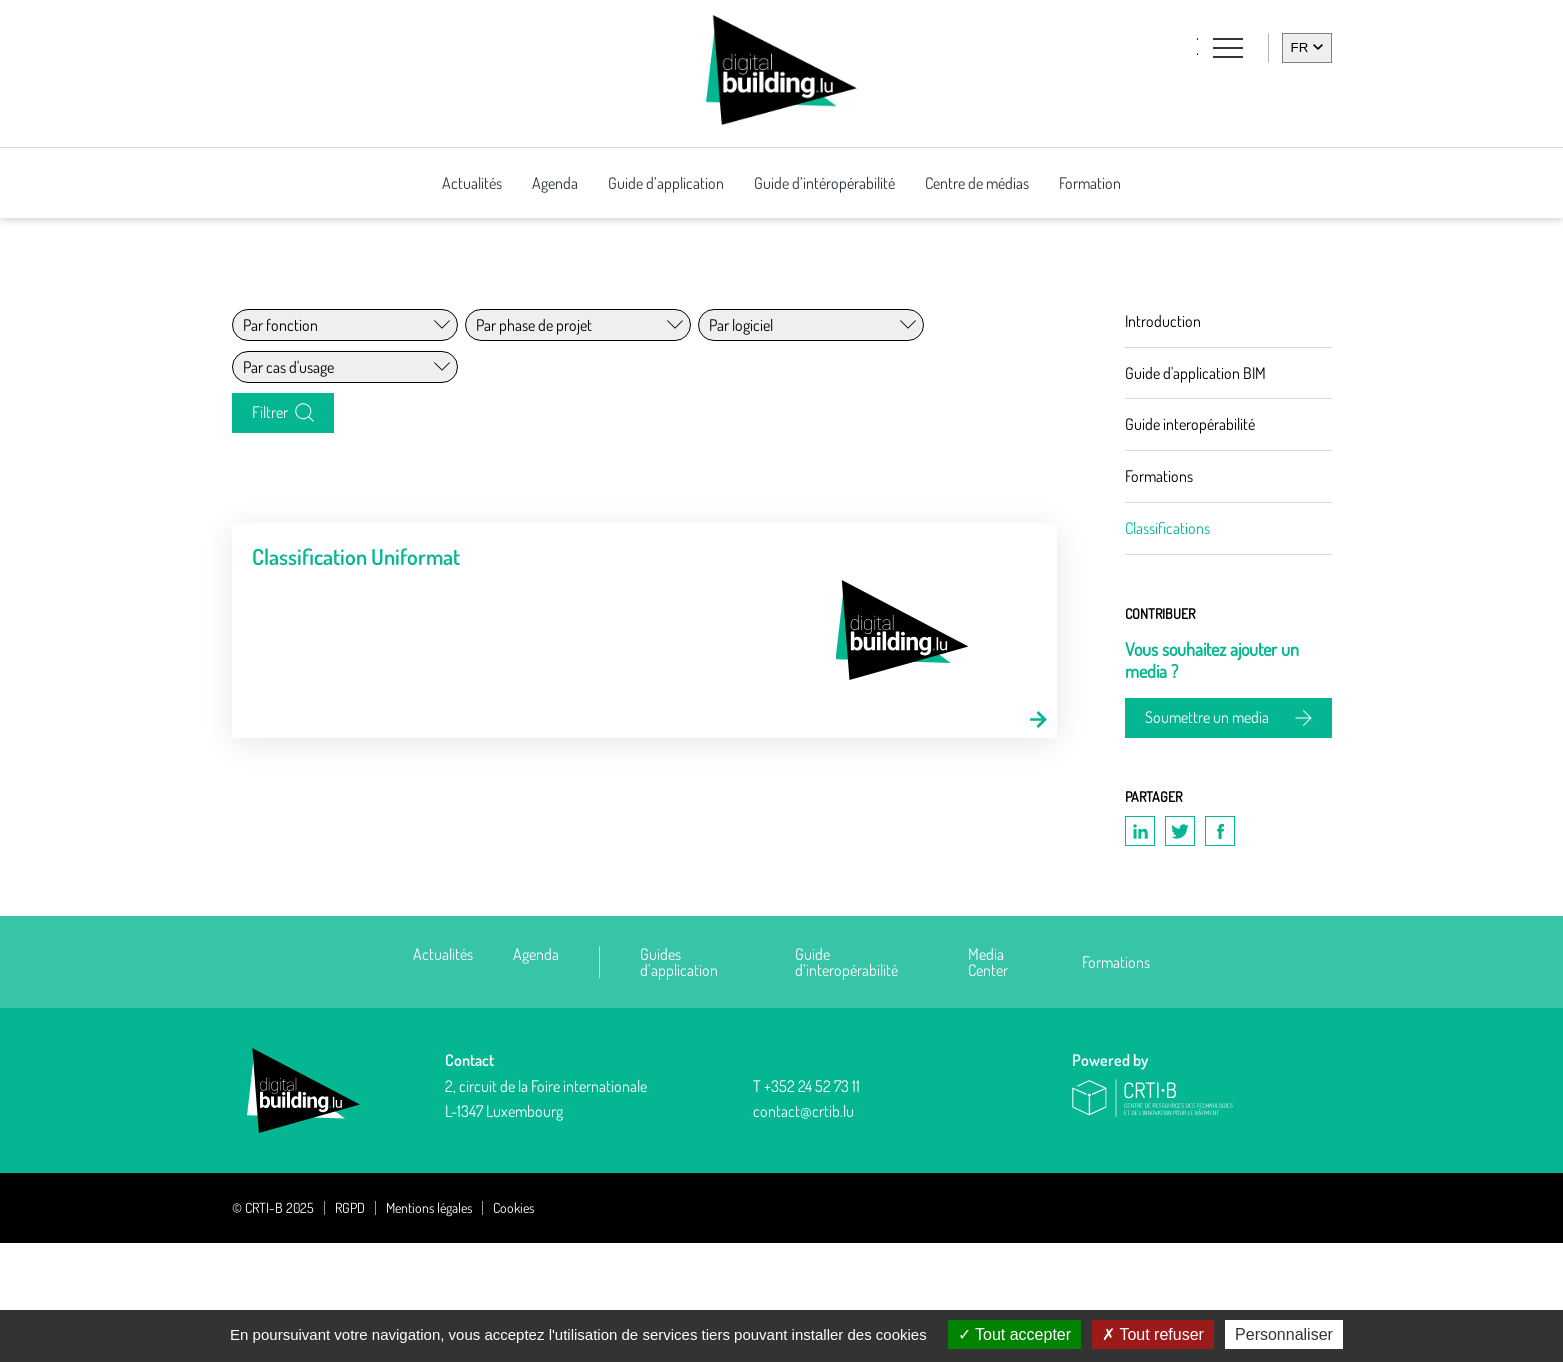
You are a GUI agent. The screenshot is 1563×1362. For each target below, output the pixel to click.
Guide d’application (666, 183)
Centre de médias (977, 183)
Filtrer (270, 525)
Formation (1090, 183)
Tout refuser (1153, 1334)
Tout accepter (1014, 1334)
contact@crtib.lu (803, 1231)
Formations (1116, 1081)
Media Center (988, 1081)
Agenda (555, 183)
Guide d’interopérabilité (846, 1081)
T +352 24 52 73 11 (806, 1205)
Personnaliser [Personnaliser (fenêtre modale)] (1284, 1334)
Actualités (472, 183)
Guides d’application (679, 1081)
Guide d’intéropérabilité (824, 183)
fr (1300, 47)
